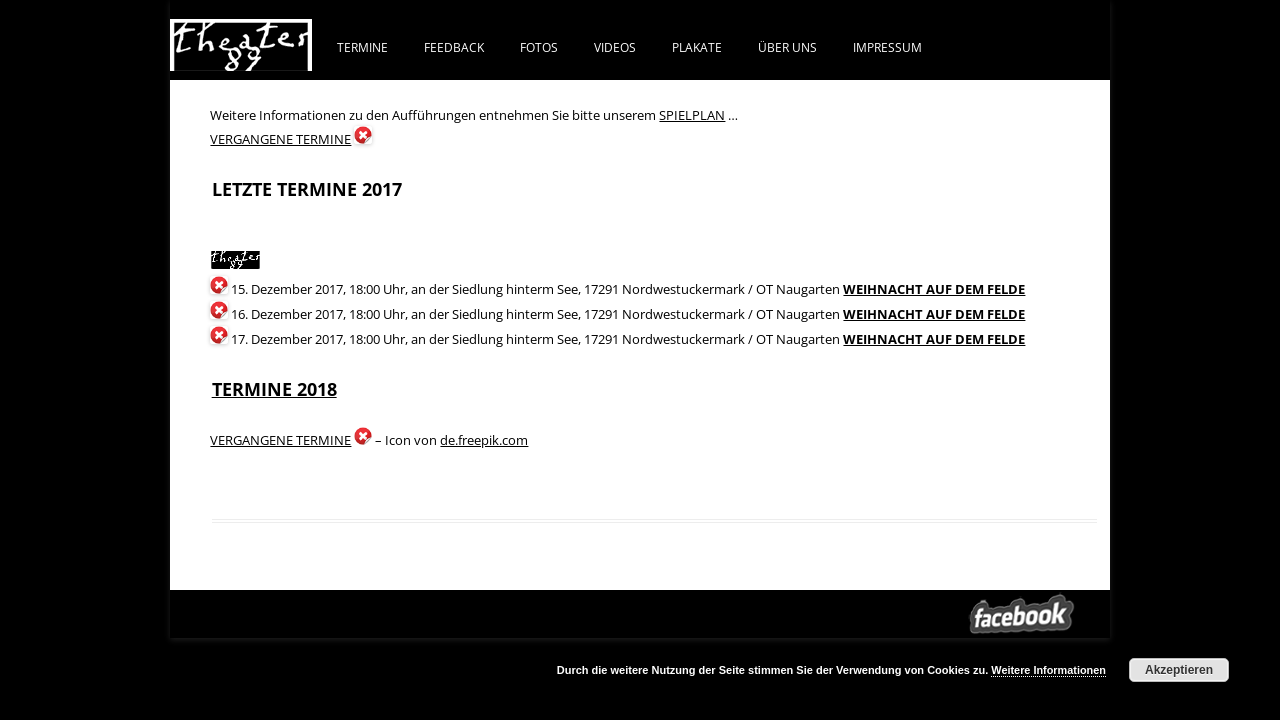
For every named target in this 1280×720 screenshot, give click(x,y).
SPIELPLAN (692, 115)
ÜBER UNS (787, 47)
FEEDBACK (454, 47)
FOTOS (539, 47)
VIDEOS (615, 47)
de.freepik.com (484, 440)
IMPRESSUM (887, 47)
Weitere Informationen (1048, 670)
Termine (362, 47)
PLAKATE (697, 47)
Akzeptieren (1179, 670)
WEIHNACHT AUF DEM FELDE (934, 289)
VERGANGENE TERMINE (280, 139)
